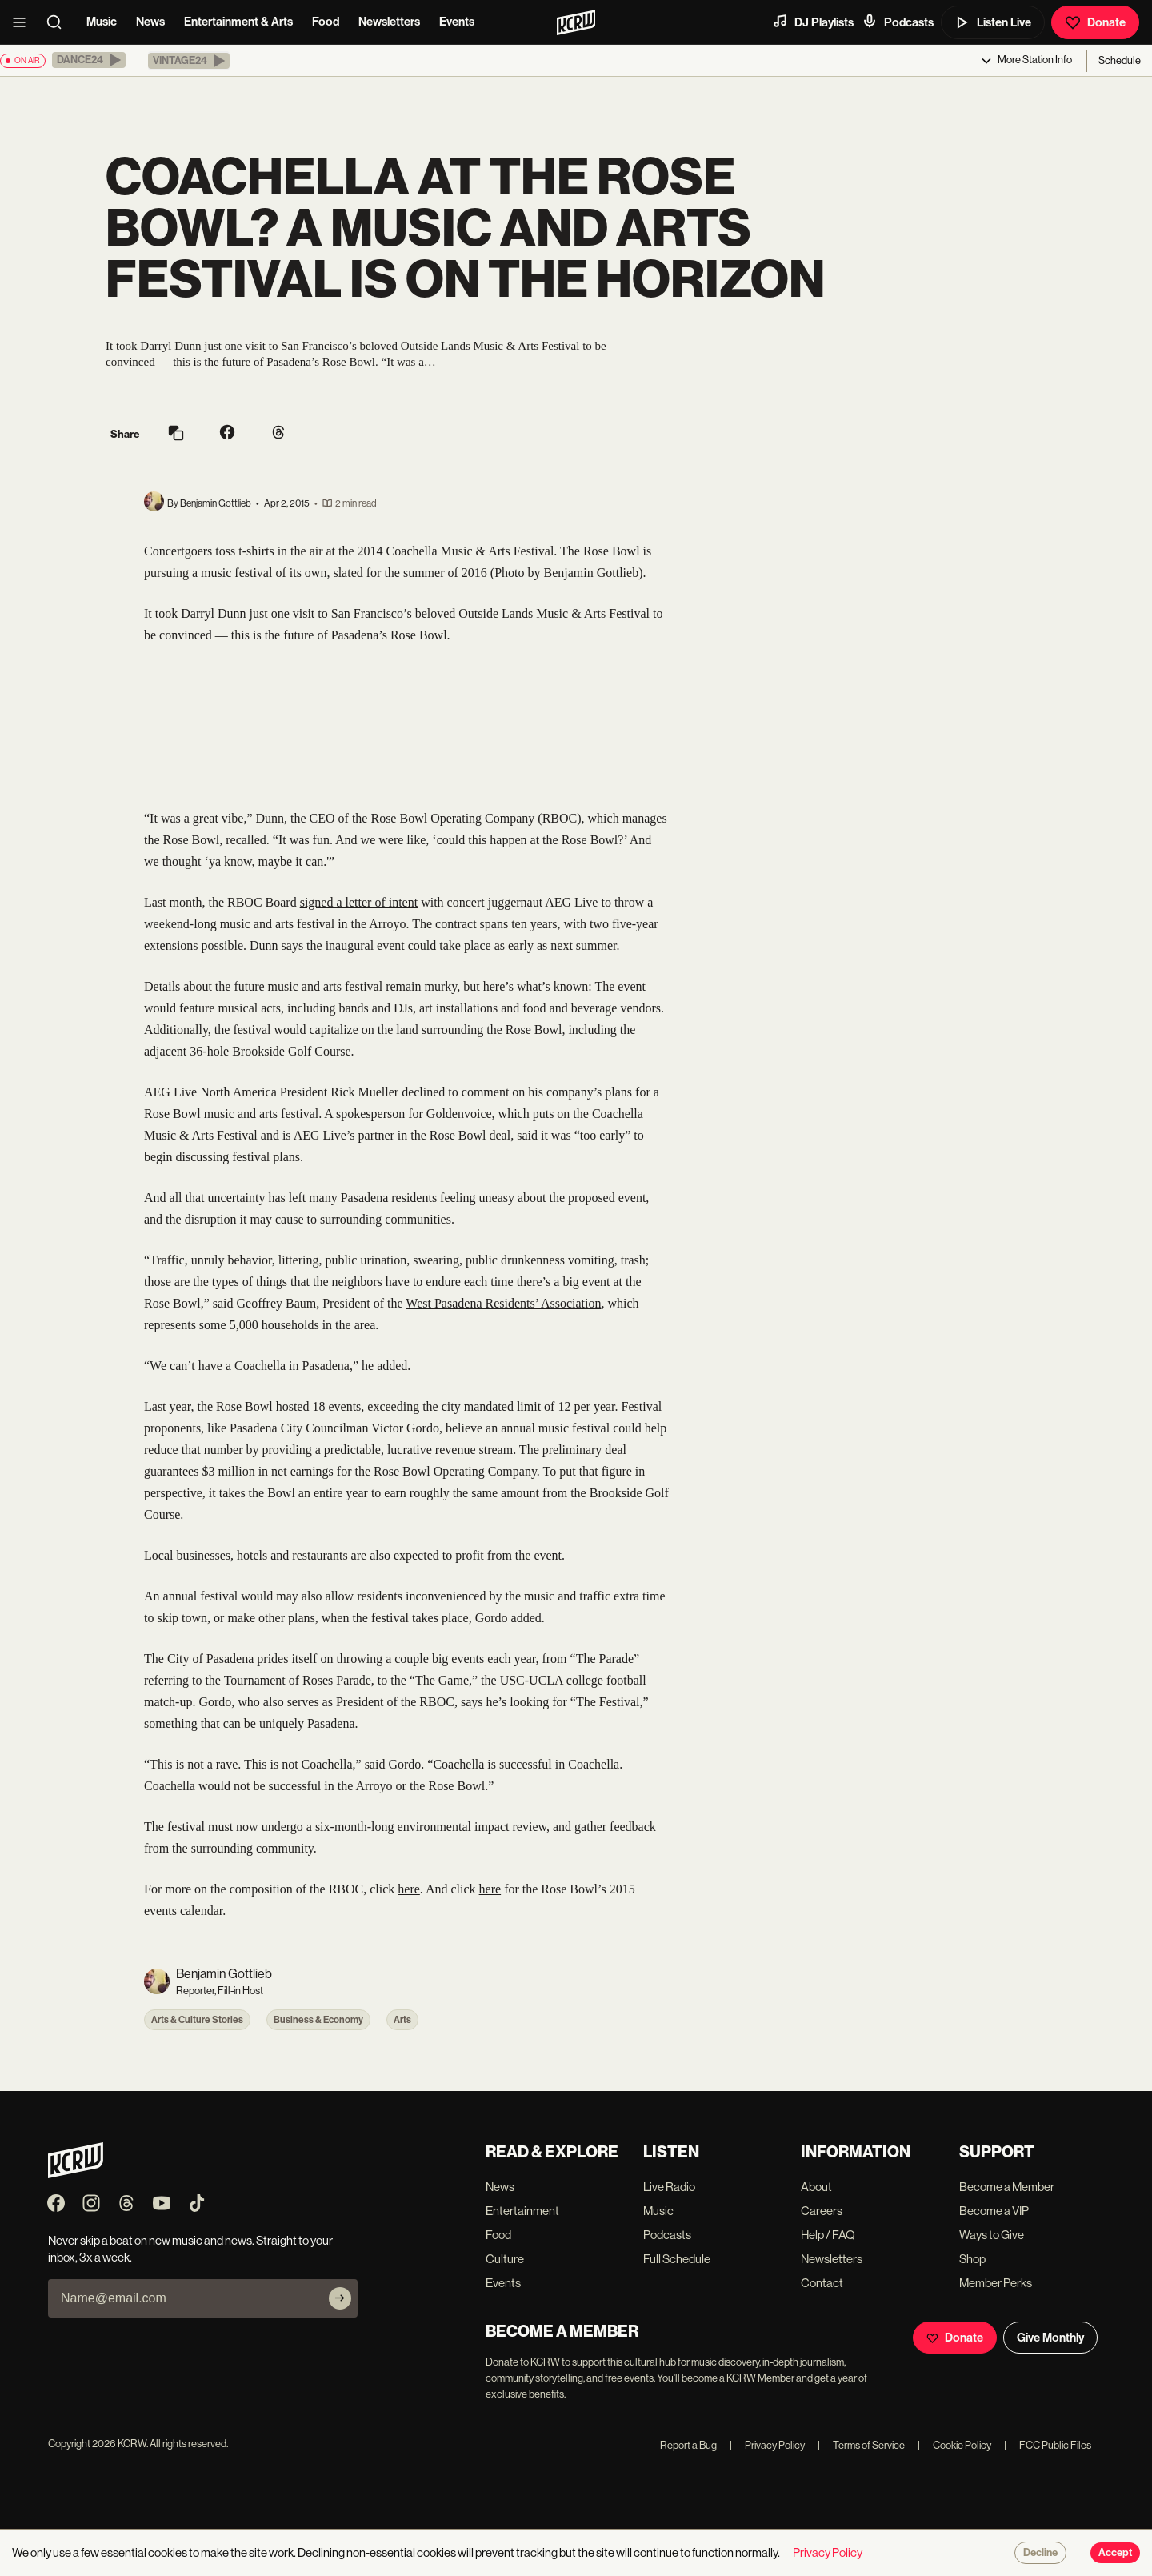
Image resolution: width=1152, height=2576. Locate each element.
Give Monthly (1050, 2337)
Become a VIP (994, 2210)
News (150, 21)
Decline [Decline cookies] (1040, 2552)
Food (325, 21)
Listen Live (992, 22)
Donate (1095, 22)
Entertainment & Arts (238, 21)
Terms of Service (861, 2445)
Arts (402, 2019)
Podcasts (898, 22)
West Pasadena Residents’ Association (503, 1303)
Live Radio (669, 2186)
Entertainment (522, 2210)
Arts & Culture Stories (197, 2019)
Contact (822, 2283)
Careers (821, 2210)
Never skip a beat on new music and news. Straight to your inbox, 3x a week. (190, 2248)
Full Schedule (676, 2259)
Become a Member (1006, 2186)
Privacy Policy (767, 2445)
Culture (505, 2259)
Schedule (1119, 60)
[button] (89, 60)
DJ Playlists (813, 22)
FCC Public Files (1047, 2445)
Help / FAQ (828, 2234)
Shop (972, 2259)
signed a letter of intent (359, 902)
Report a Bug (688, 2445)
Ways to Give (991, 2234)
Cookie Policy (954, 2445)
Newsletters (389, 21)
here (409, 1889)
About (816, 2186)
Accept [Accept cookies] (1115, 2552)
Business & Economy (318, 2019)
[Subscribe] (340, 2298)
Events (456, 21)
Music (101, 21)
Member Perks (995, 2283)
